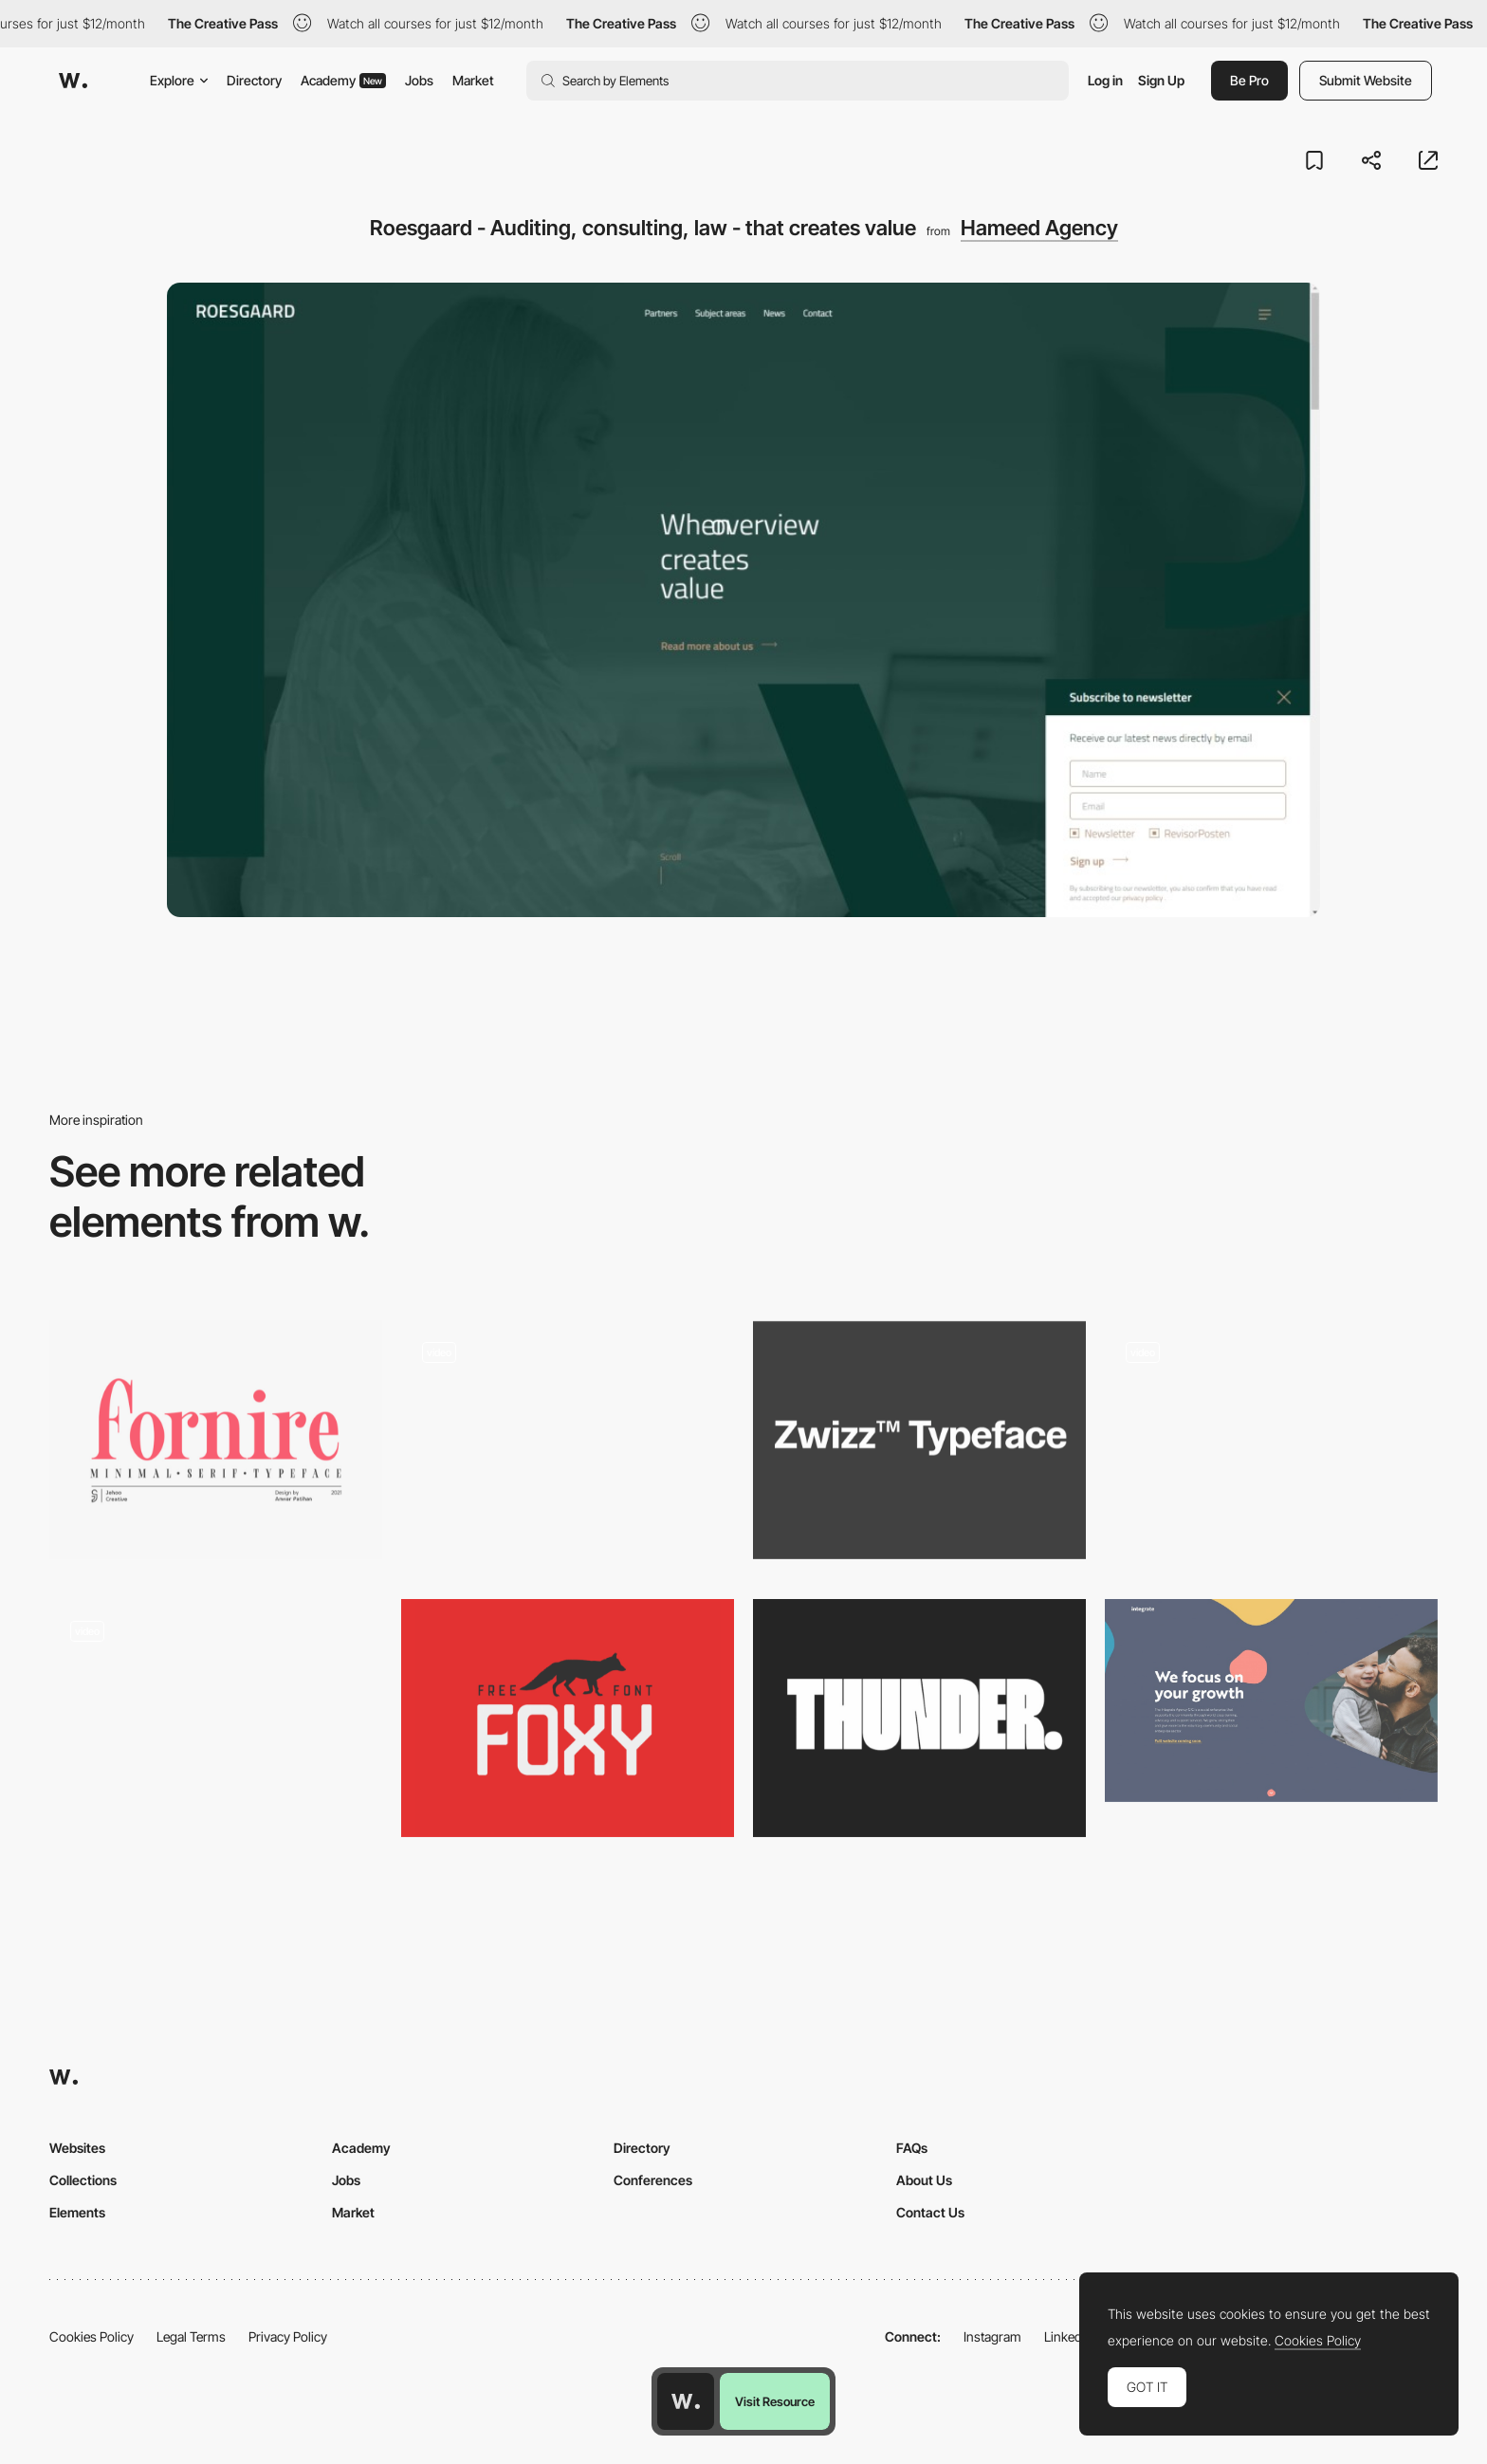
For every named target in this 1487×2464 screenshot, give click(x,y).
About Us (924, 2180)
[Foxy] (567, 1718)
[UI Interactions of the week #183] (1271, 1446)
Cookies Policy (91, 2336)
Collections (83, 2180)
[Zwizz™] (919, 1440)
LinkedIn (1068, 2336)
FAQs (911, 2148)
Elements (77, 2212)
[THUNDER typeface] (919, 1718)
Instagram (992, 2336)
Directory (254, 80)
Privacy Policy (287, 2336)
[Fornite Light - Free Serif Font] (215, 1440)
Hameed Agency (1039, 227)
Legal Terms (191, 2336)
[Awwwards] (73, 80)
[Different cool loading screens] (567, 1440)
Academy (343, 80)
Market (473, 80)
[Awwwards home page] (685, 2401)
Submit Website (1365, 80)
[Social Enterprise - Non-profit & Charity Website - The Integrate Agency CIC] (1271, 1700)
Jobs (419, 80)
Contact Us (930, 2212)
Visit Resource (775, 2401)
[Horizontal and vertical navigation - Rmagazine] (215, 1718)
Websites (77, 2148)
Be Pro (1249, 80)
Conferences (653, 2180)
